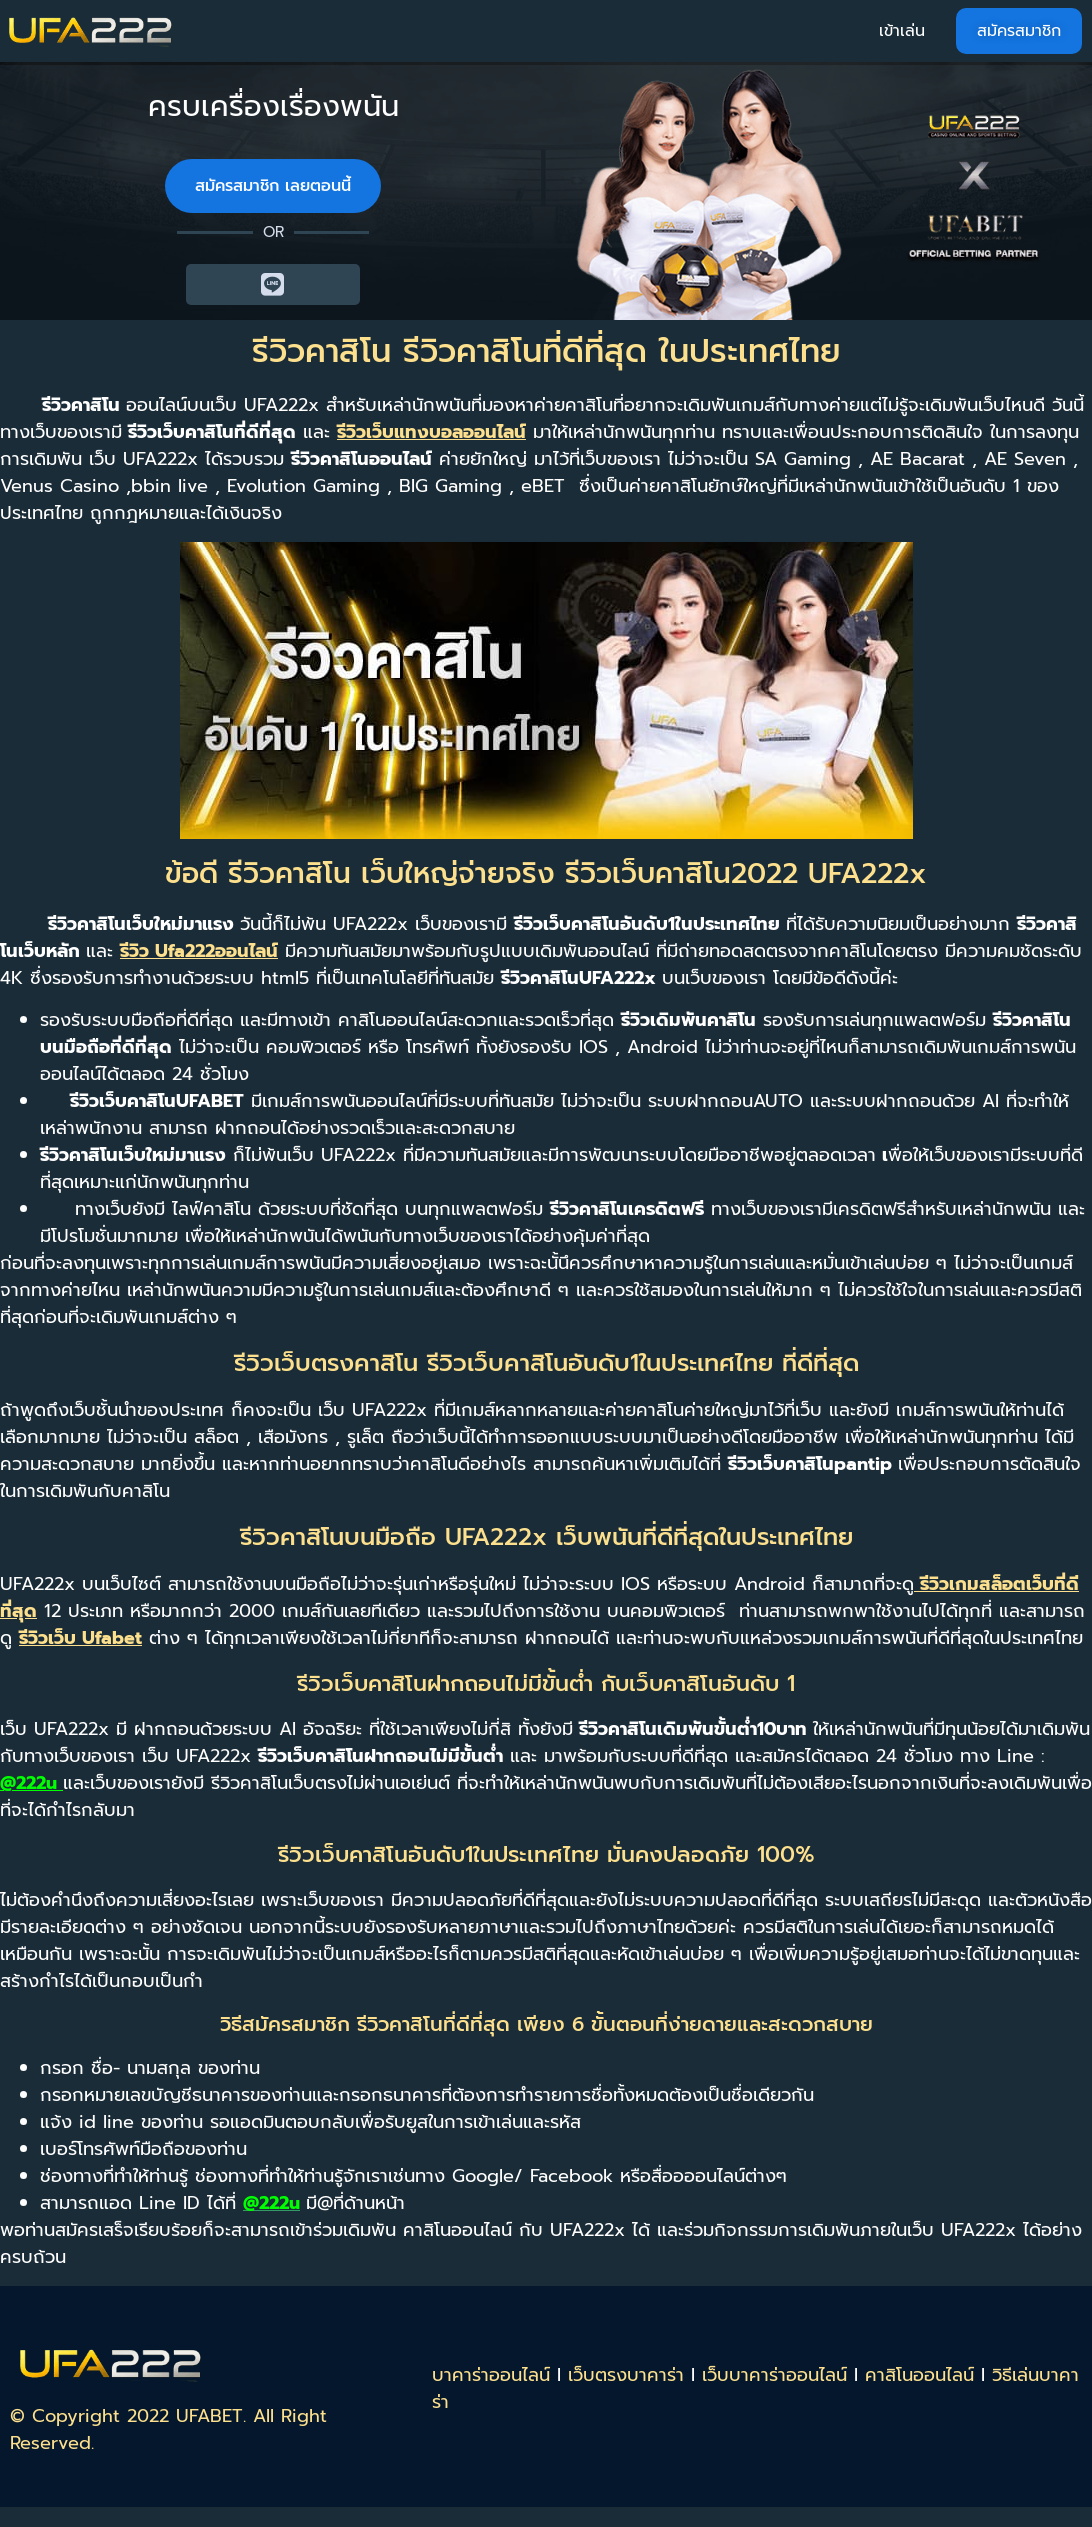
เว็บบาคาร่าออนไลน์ (774, 2375)
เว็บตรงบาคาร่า (626, 2375)
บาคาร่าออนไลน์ (491, 2375)
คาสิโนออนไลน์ (919, 2375)
